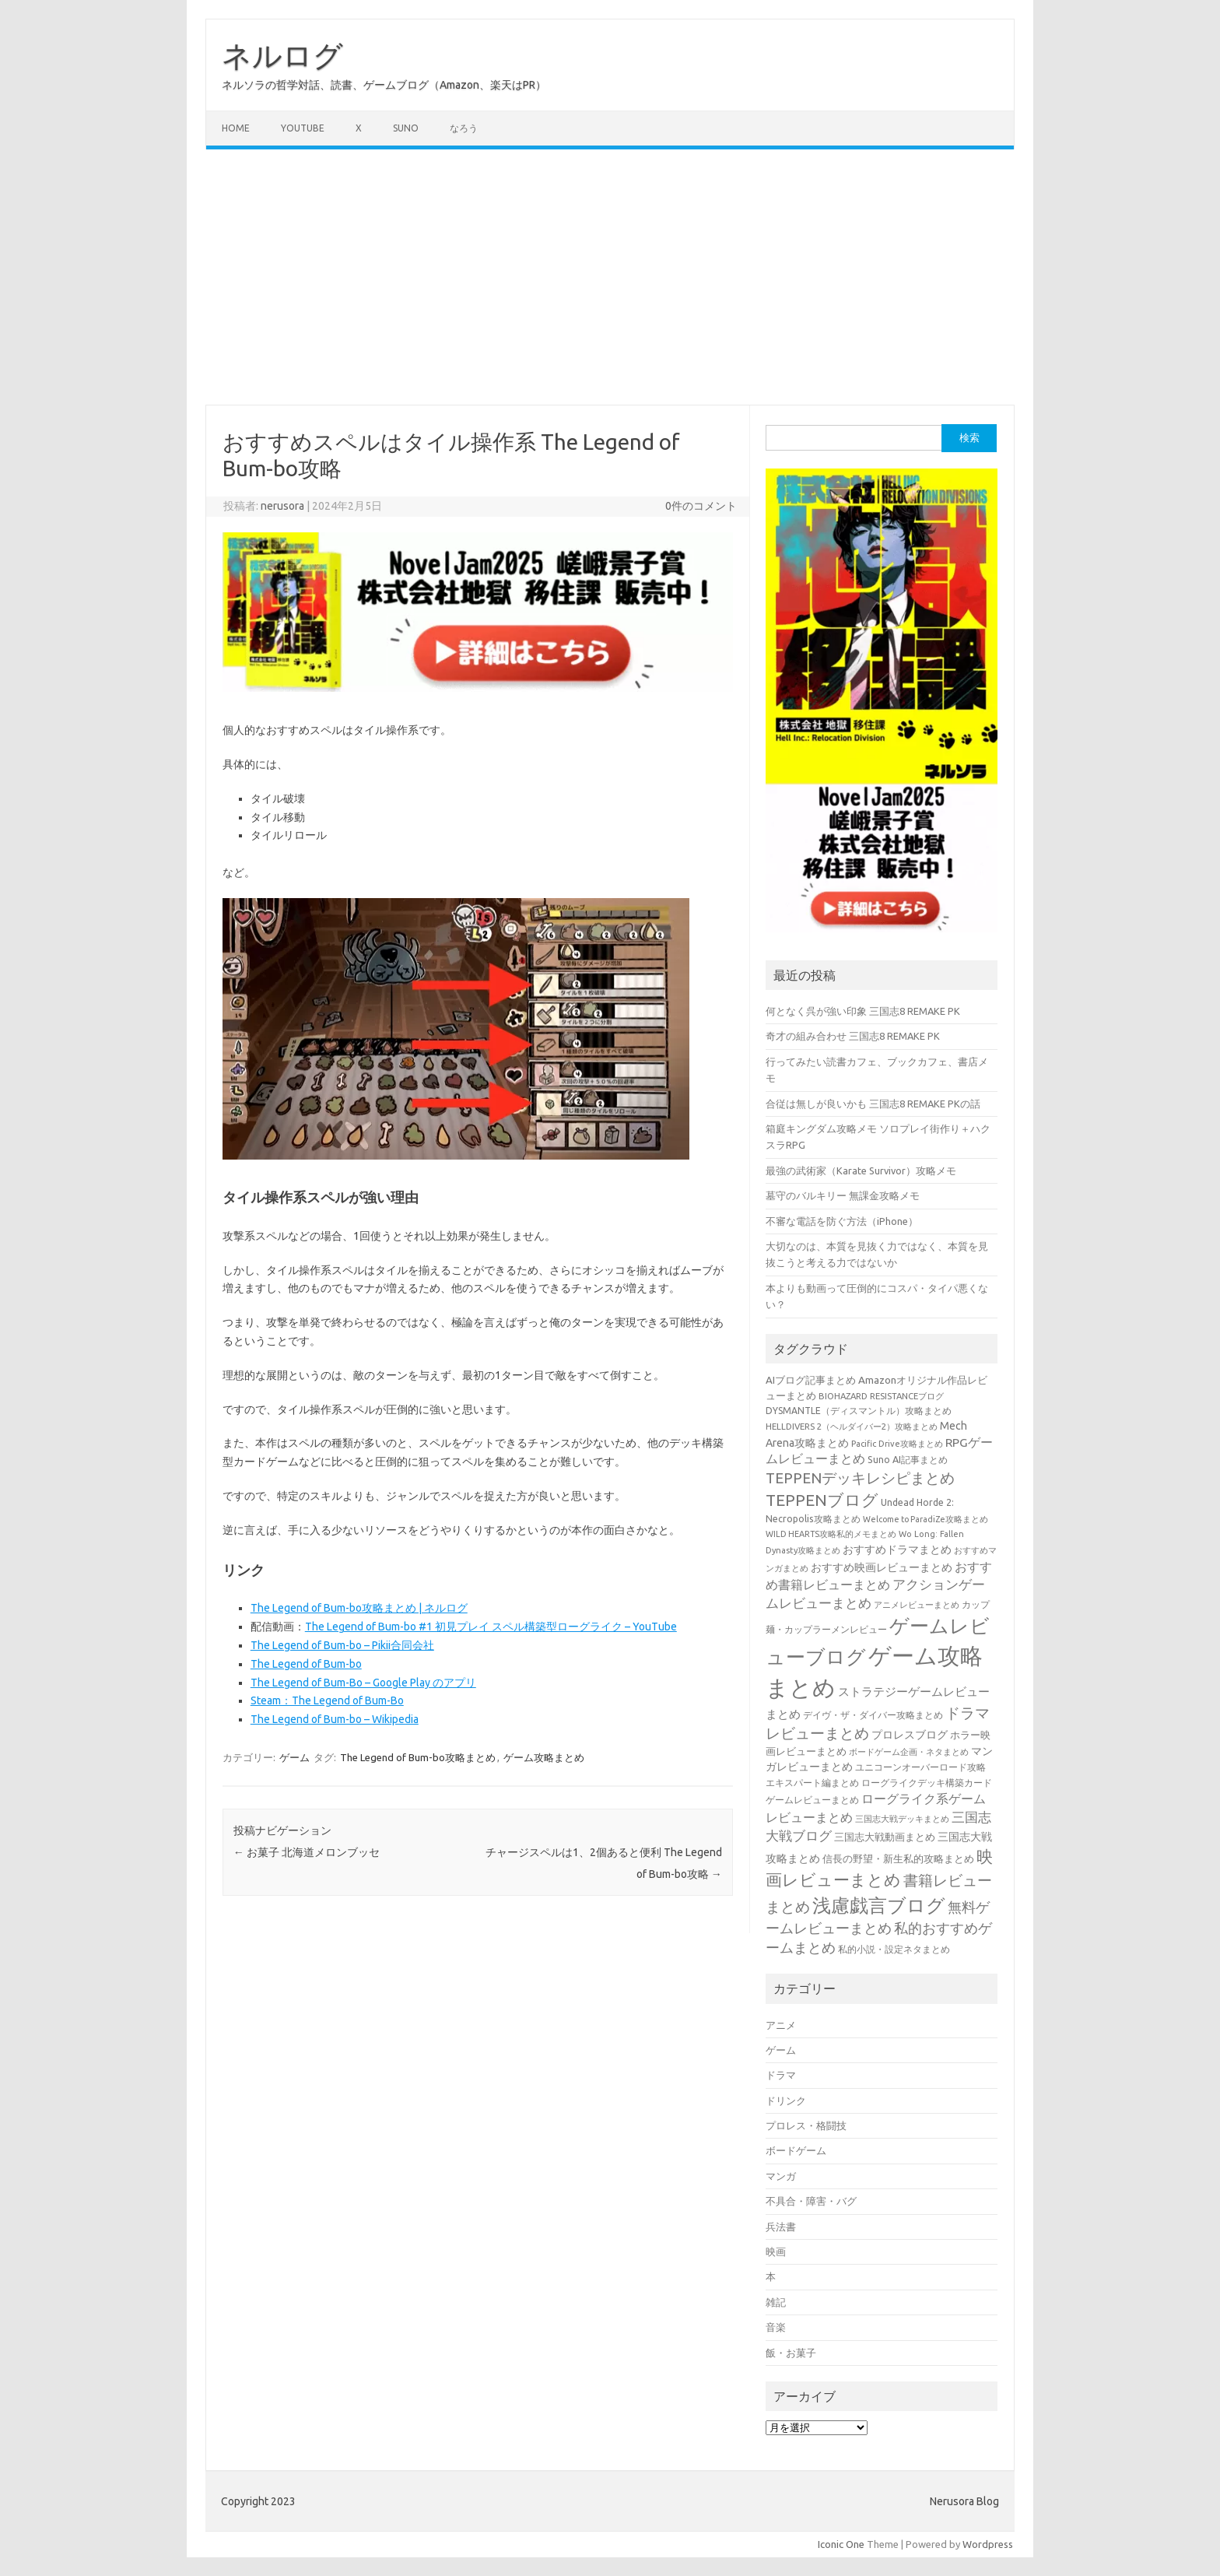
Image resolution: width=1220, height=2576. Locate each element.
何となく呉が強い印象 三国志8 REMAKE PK (863, 1010)
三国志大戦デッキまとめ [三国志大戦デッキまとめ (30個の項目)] (902, 1818)
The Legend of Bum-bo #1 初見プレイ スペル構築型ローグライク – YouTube (491, 1626)
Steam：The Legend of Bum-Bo (327, 1700)
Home (236, 128)
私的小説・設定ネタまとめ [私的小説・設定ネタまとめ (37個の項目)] (894, 1949)
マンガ (781, 2176)
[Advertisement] (610, 277)
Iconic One (841, 2544)
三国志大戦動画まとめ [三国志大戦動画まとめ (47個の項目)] (884, 1836)
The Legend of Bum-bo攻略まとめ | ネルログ (359, 1608)
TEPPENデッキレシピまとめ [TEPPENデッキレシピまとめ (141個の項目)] (860, 1477)
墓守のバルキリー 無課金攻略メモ (843, 1195)
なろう (464, 128)
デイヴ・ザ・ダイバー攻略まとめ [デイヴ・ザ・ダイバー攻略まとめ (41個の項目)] (873, 1714)
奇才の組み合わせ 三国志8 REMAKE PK (853, 1035)
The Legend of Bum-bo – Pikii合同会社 (342, 1645)
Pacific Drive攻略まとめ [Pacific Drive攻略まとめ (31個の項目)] (897, 1443)
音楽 (776, 2327)
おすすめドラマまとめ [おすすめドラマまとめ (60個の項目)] (897, 1549)
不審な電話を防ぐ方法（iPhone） (842, 1221)
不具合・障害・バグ (811, 2200)
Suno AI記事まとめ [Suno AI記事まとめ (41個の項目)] (908, 1459)
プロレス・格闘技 (806, 2125)
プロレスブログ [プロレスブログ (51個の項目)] (909, 1734)
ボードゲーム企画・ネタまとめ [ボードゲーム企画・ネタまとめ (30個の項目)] (909, 1752)
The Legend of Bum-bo (306, 1664)
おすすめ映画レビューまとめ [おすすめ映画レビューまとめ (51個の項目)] (881, 1567)
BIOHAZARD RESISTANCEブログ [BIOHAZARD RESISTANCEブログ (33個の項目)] (881, 1396)
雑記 (776, 2302)
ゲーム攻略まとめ (543, 1757)
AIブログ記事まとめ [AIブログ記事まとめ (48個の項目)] (811, 1380)
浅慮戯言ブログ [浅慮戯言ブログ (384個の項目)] (878, 1905)
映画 (776, 2251)
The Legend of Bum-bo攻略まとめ (418, 1757)
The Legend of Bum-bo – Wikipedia (335, 1719)
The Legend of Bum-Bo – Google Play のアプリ (363, 1682)
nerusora (282, 506)
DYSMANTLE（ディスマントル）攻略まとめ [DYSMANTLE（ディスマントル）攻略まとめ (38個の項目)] (859, 1411)
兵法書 (781, 2226)
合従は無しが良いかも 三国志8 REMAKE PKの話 (873, 1103)
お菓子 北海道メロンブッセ (306, 1852)
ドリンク (786, 2100)
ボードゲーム (796, 2150)
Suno (406, 128)
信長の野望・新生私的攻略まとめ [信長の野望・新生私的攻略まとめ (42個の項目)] (898, 1858)
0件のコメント (701, 506)
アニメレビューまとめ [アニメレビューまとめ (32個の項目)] (916, 1604)
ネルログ (282, 55)
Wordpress (987, 2544)
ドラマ (781, 2074)
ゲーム (294, 1757)
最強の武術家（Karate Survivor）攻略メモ (861, 1170)
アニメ (781, 2025)
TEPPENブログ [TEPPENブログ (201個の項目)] (822, 1500)
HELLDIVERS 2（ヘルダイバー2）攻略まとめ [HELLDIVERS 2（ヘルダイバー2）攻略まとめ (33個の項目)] (852, 1426)
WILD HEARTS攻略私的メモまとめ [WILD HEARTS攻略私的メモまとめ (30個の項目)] (831, 1534)
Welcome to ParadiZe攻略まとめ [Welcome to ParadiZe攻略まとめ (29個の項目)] (925, 1519)
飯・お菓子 (791, 2352)
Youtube (302, 128)
